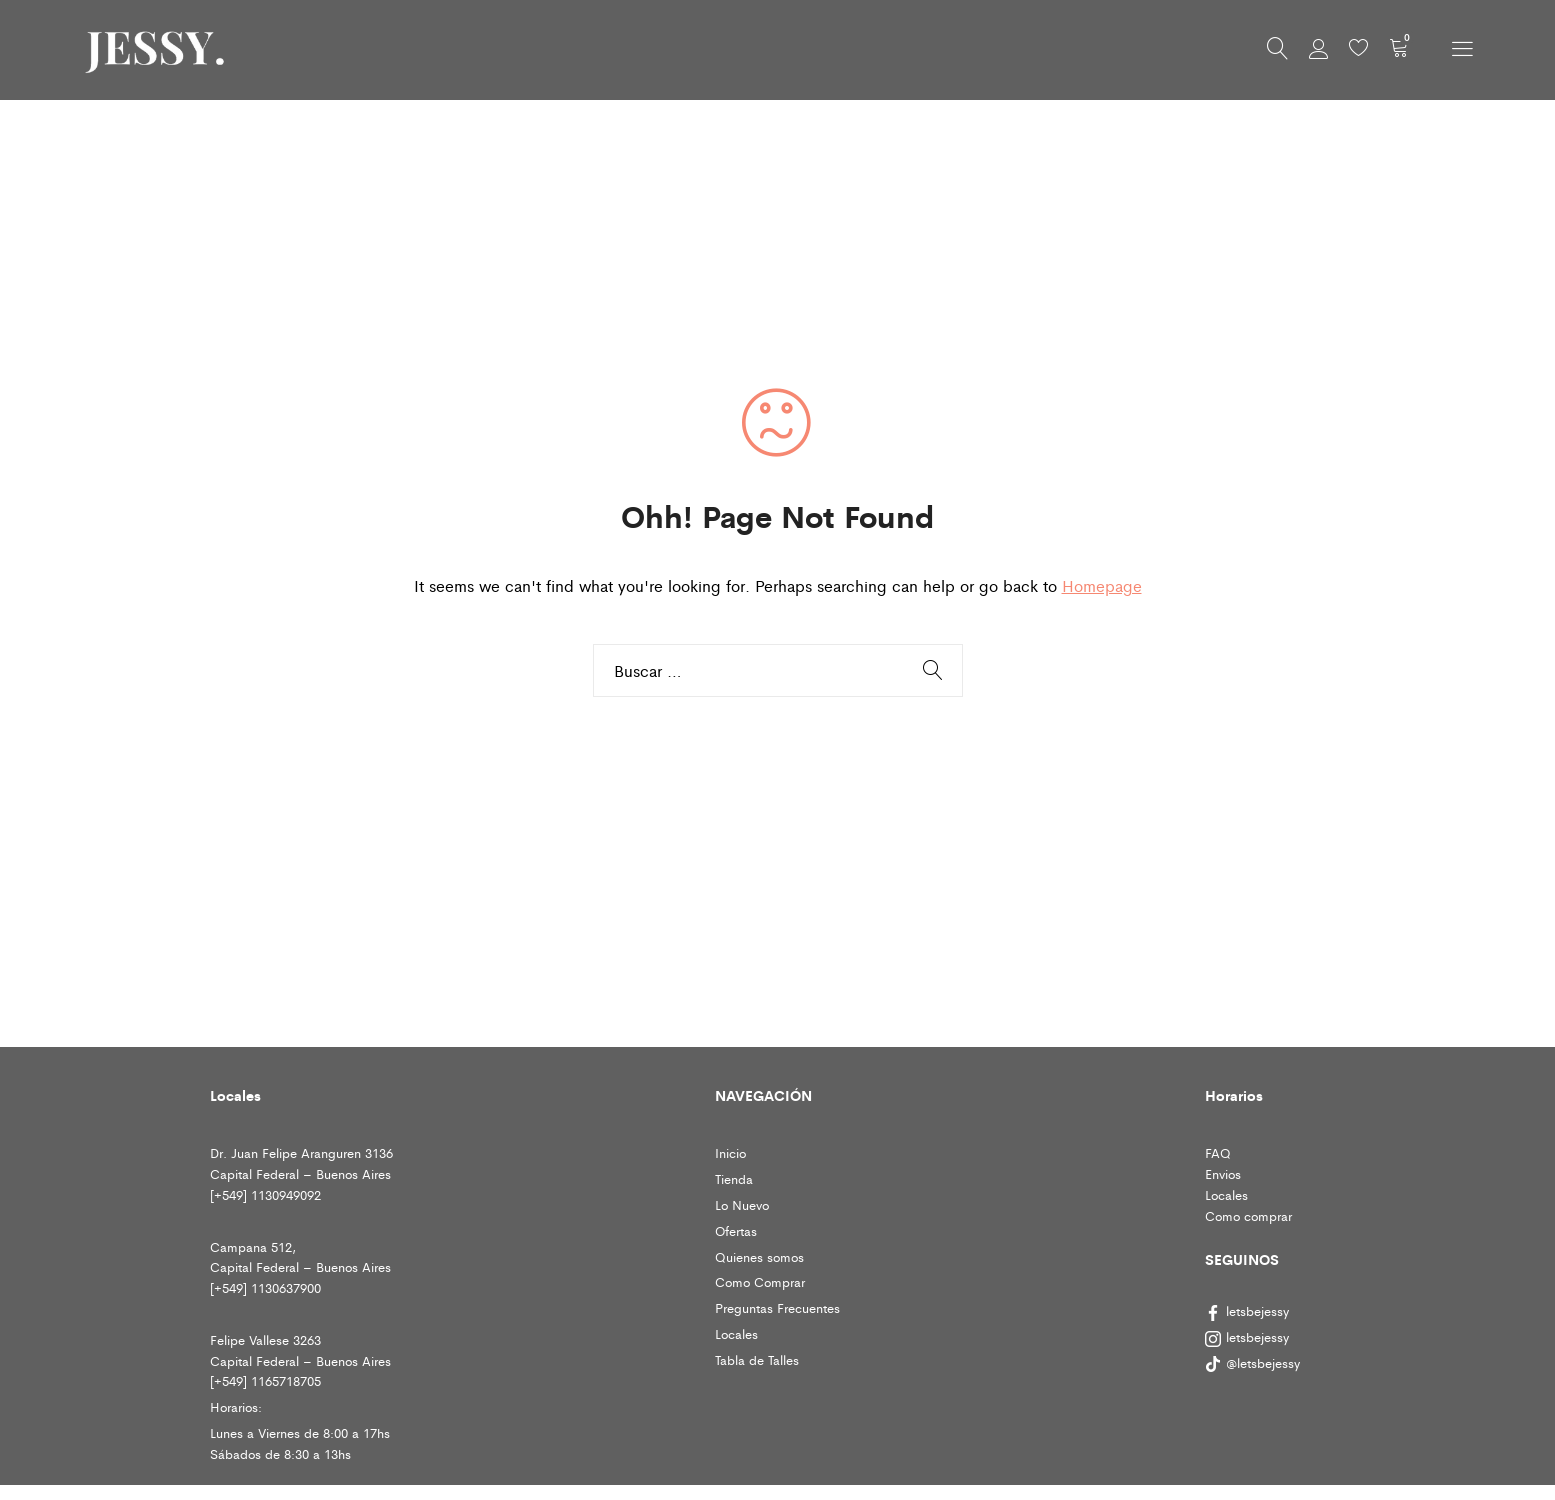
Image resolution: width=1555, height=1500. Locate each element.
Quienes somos (759, 1256)
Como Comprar (760, 1281)
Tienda (734, 1178)
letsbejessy (1247, 1310)
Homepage (1102, 585)
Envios (1223, 1173)
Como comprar (1248, 1215)
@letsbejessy (1254, 1362)
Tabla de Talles (757, 1359)
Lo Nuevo (742, 1204)
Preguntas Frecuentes (777, 1307)
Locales (736, 1333)
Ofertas (736, 1230)
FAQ (1218, 1152)
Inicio (730, 1152)
